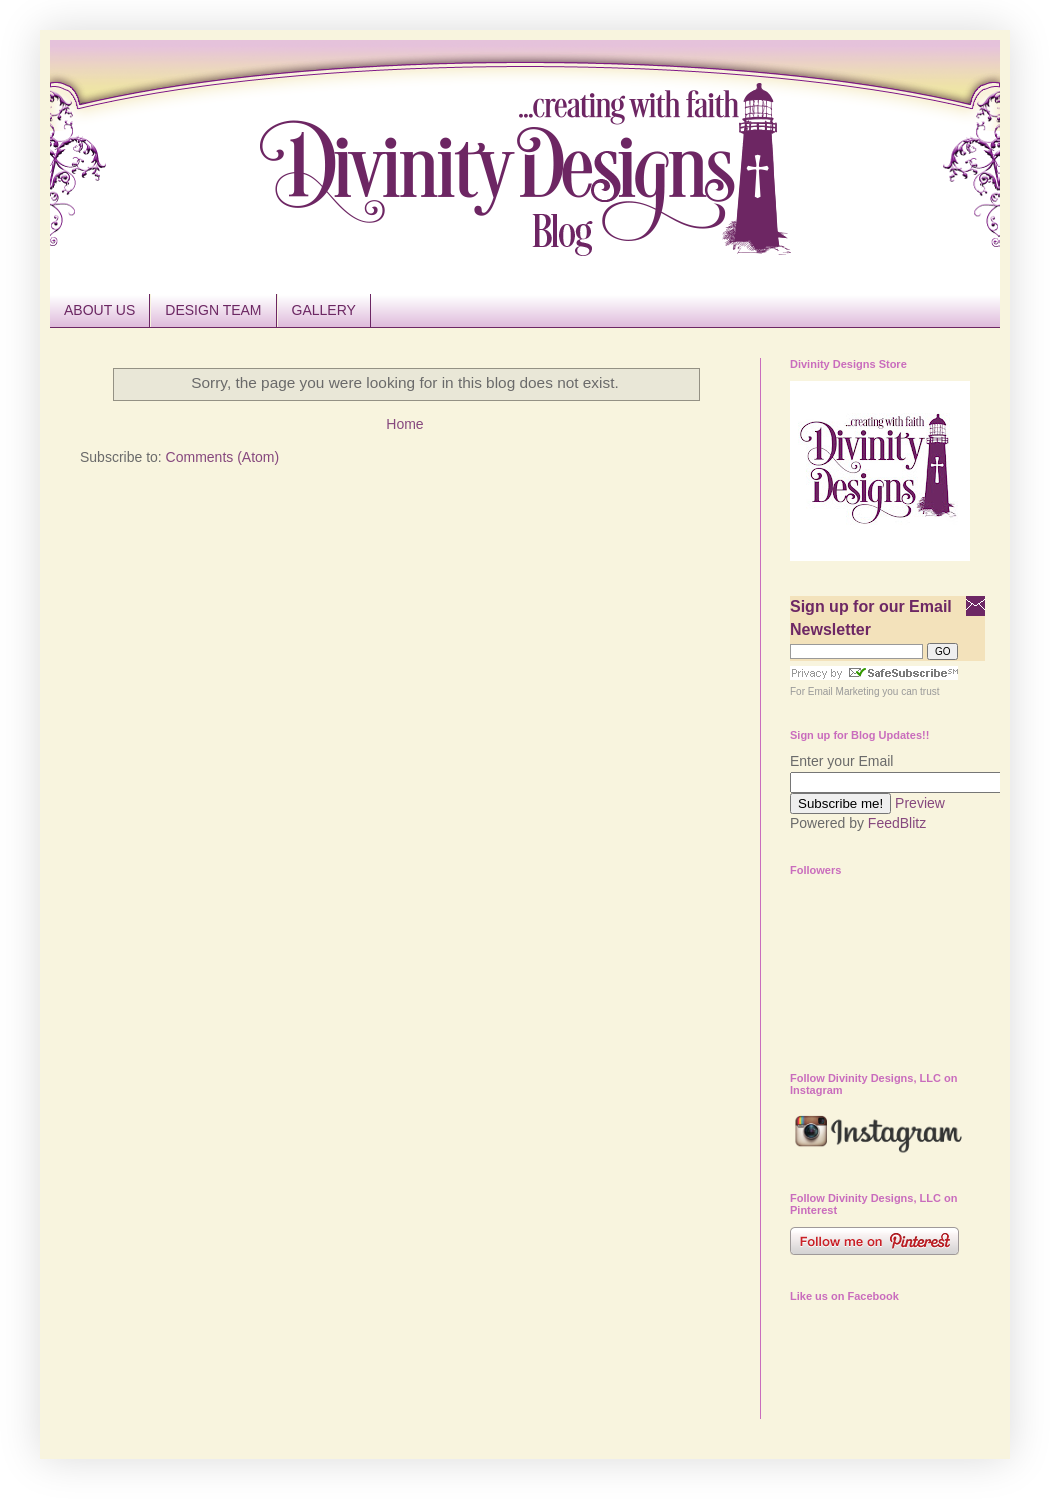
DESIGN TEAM (213, 310)
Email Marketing (844, 691)
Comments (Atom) (223, 457)
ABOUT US (99, 310)
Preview (920, 803)
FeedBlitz (897, 823)
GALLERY (324, 310)
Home (404, 424)
